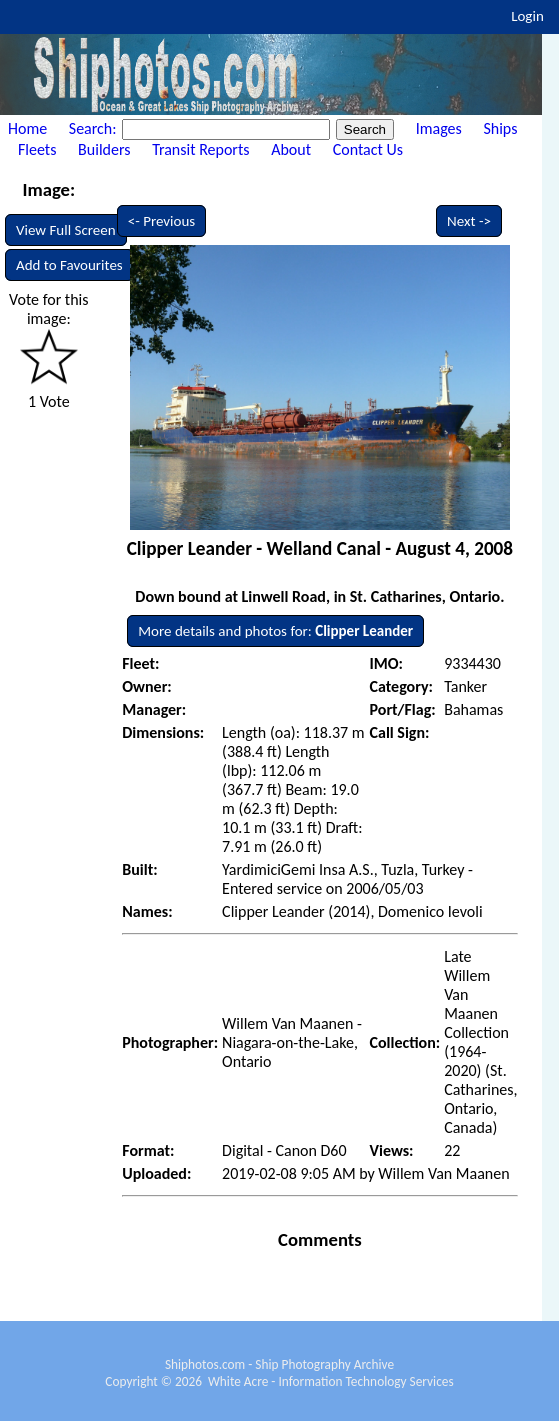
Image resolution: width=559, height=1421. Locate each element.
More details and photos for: (275, 631)
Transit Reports (200, 149)
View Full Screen (66, 230)
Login (527, 16)
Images (439, 128)
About (291, 149)
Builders (104, 149)
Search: (94, 128)
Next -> (469, 221)
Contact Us (368, 149)
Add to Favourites (69, 265)
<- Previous (162, 221)
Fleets (37, 149)
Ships (500, 128)
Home (27, 128)
